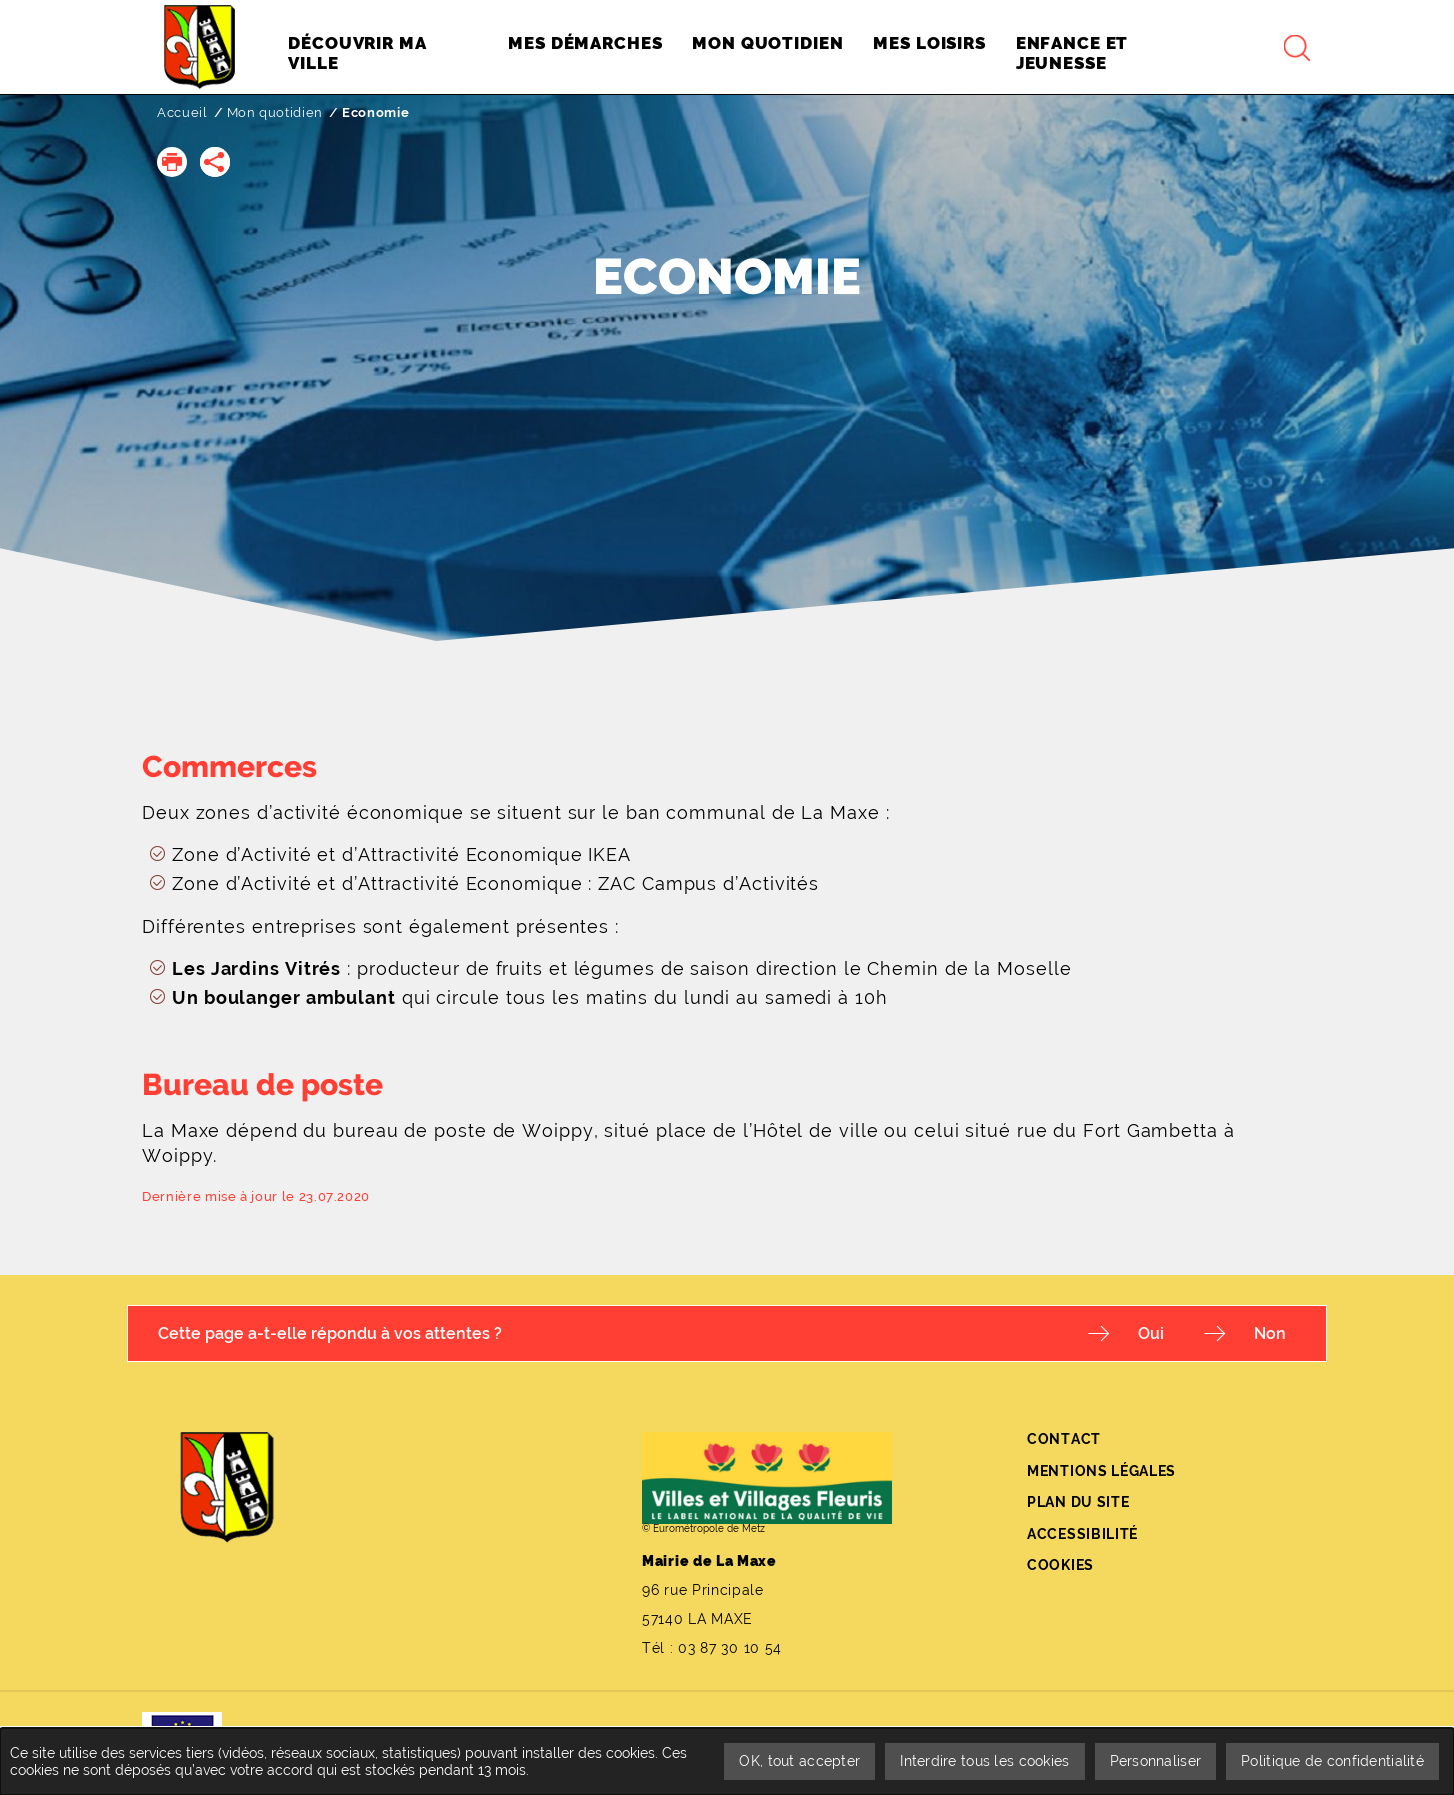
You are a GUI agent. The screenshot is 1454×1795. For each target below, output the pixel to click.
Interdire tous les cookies (984, 1761)
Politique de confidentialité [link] (1332, 1761)
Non (1270, 1333)
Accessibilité (1082, 1534)
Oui (1151, 1333)
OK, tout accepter (799, 1761)
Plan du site (1078, 1502)
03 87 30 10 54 (730, 1648)
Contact (1064, 1439)
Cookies (1060, 1565)
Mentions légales (1101, 1471)
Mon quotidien (275, 112)
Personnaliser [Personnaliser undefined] (1156, 1761)
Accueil (182, 112)
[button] (172, 162)
